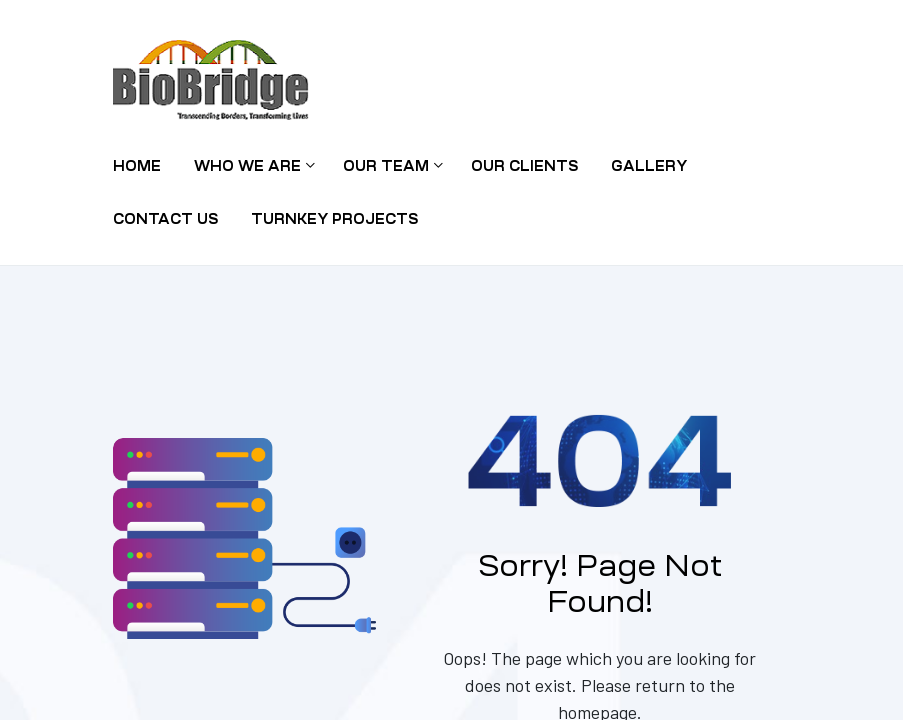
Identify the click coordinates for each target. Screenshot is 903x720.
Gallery (649, 166)
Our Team (390, 166)
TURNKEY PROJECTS (334, 219)
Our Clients (524, 166)
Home (137, 166)
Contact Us (165, 219)
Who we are (252, 166)
